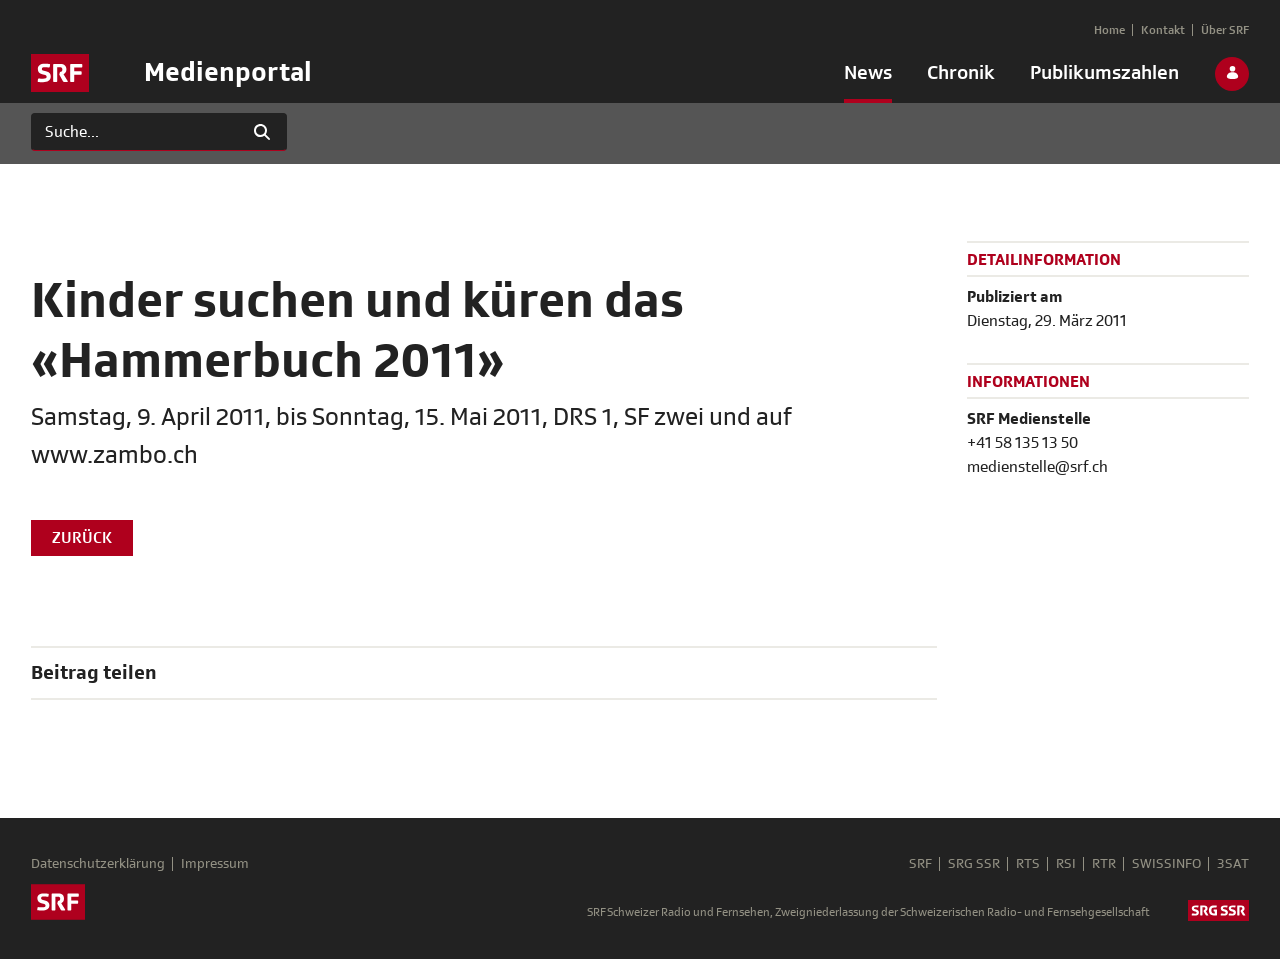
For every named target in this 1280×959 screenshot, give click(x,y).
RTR (1104, 864)
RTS (1028, 864)
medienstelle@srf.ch (1037, 467)
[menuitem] (868, 77)
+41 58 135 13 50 (1022, 443)
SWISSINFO (1166, 864)
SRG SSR (974, 864)
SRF (920, 864)
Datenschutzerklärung (98, 864)
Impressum (215, 864)
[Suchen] (134, 132)
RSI (1066, 864)
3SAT (1233, 864)
